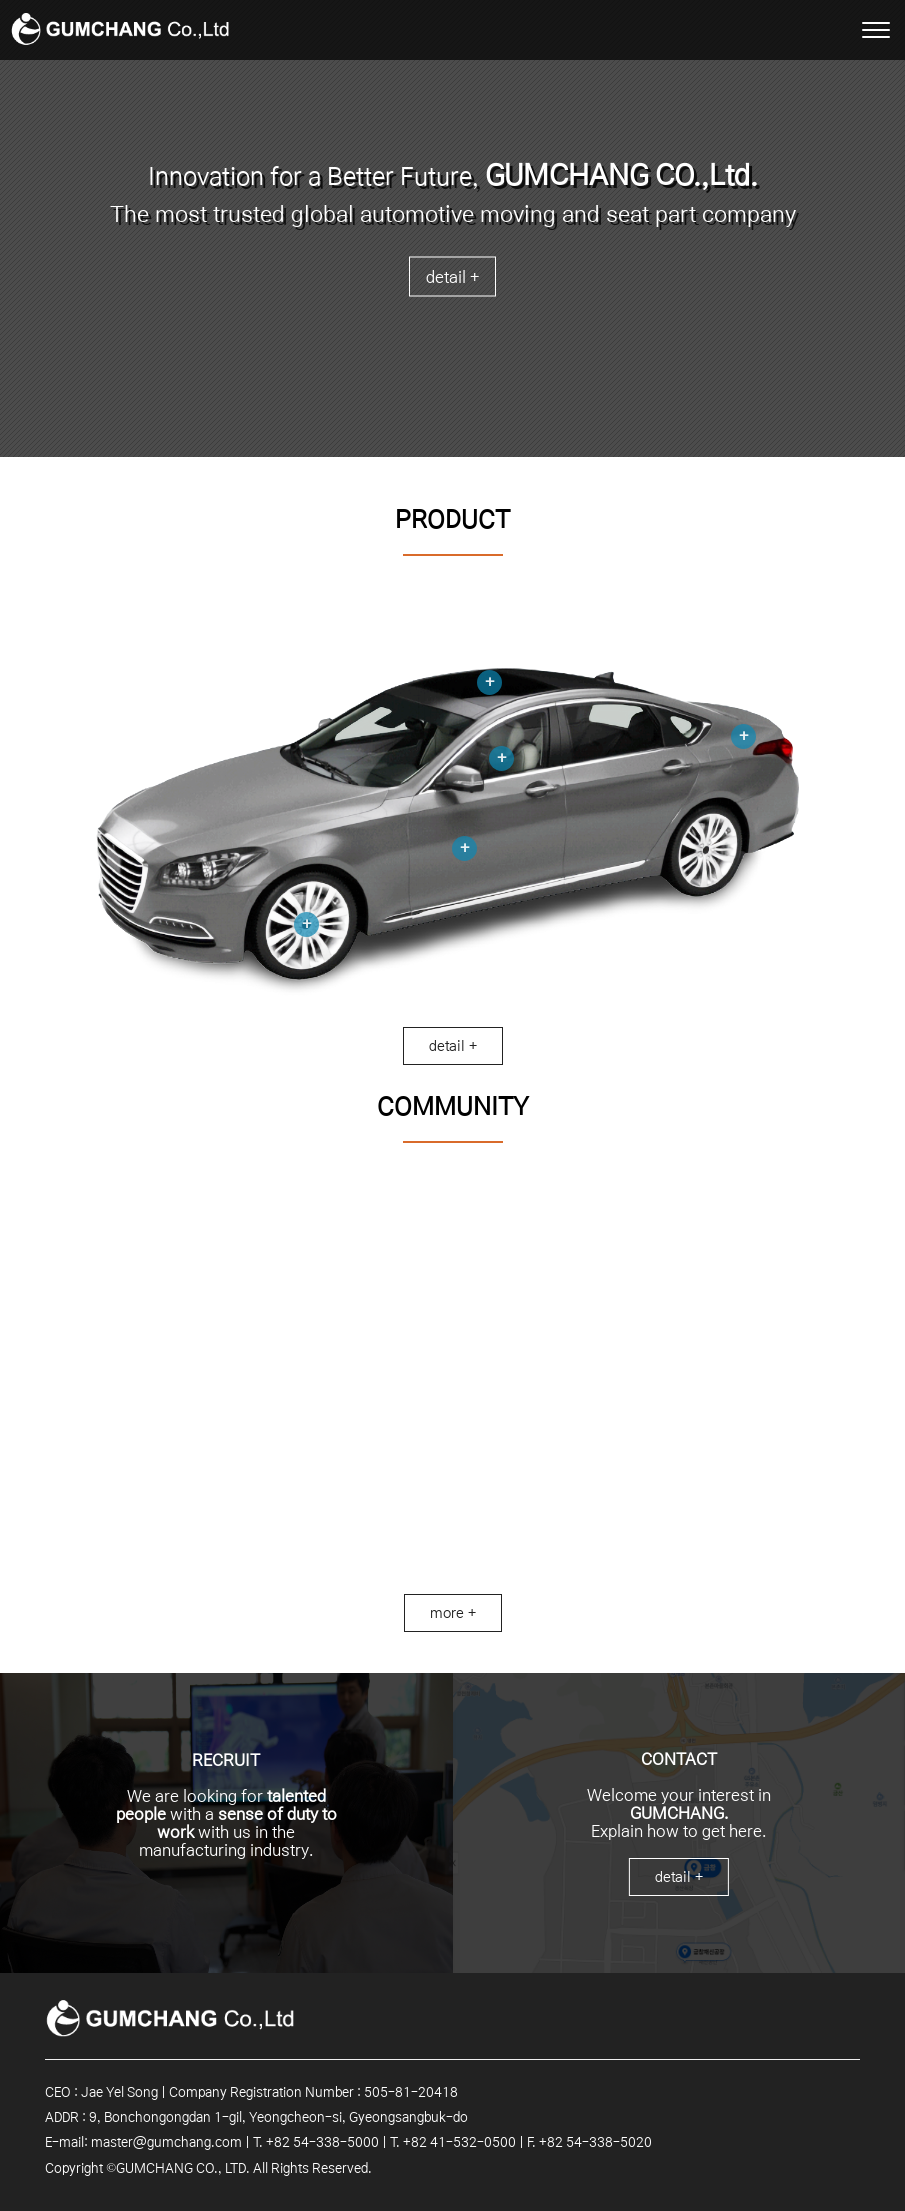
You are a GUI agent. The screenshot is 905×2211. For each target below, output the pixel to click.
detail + (452, 277)
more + (453, 1613)
